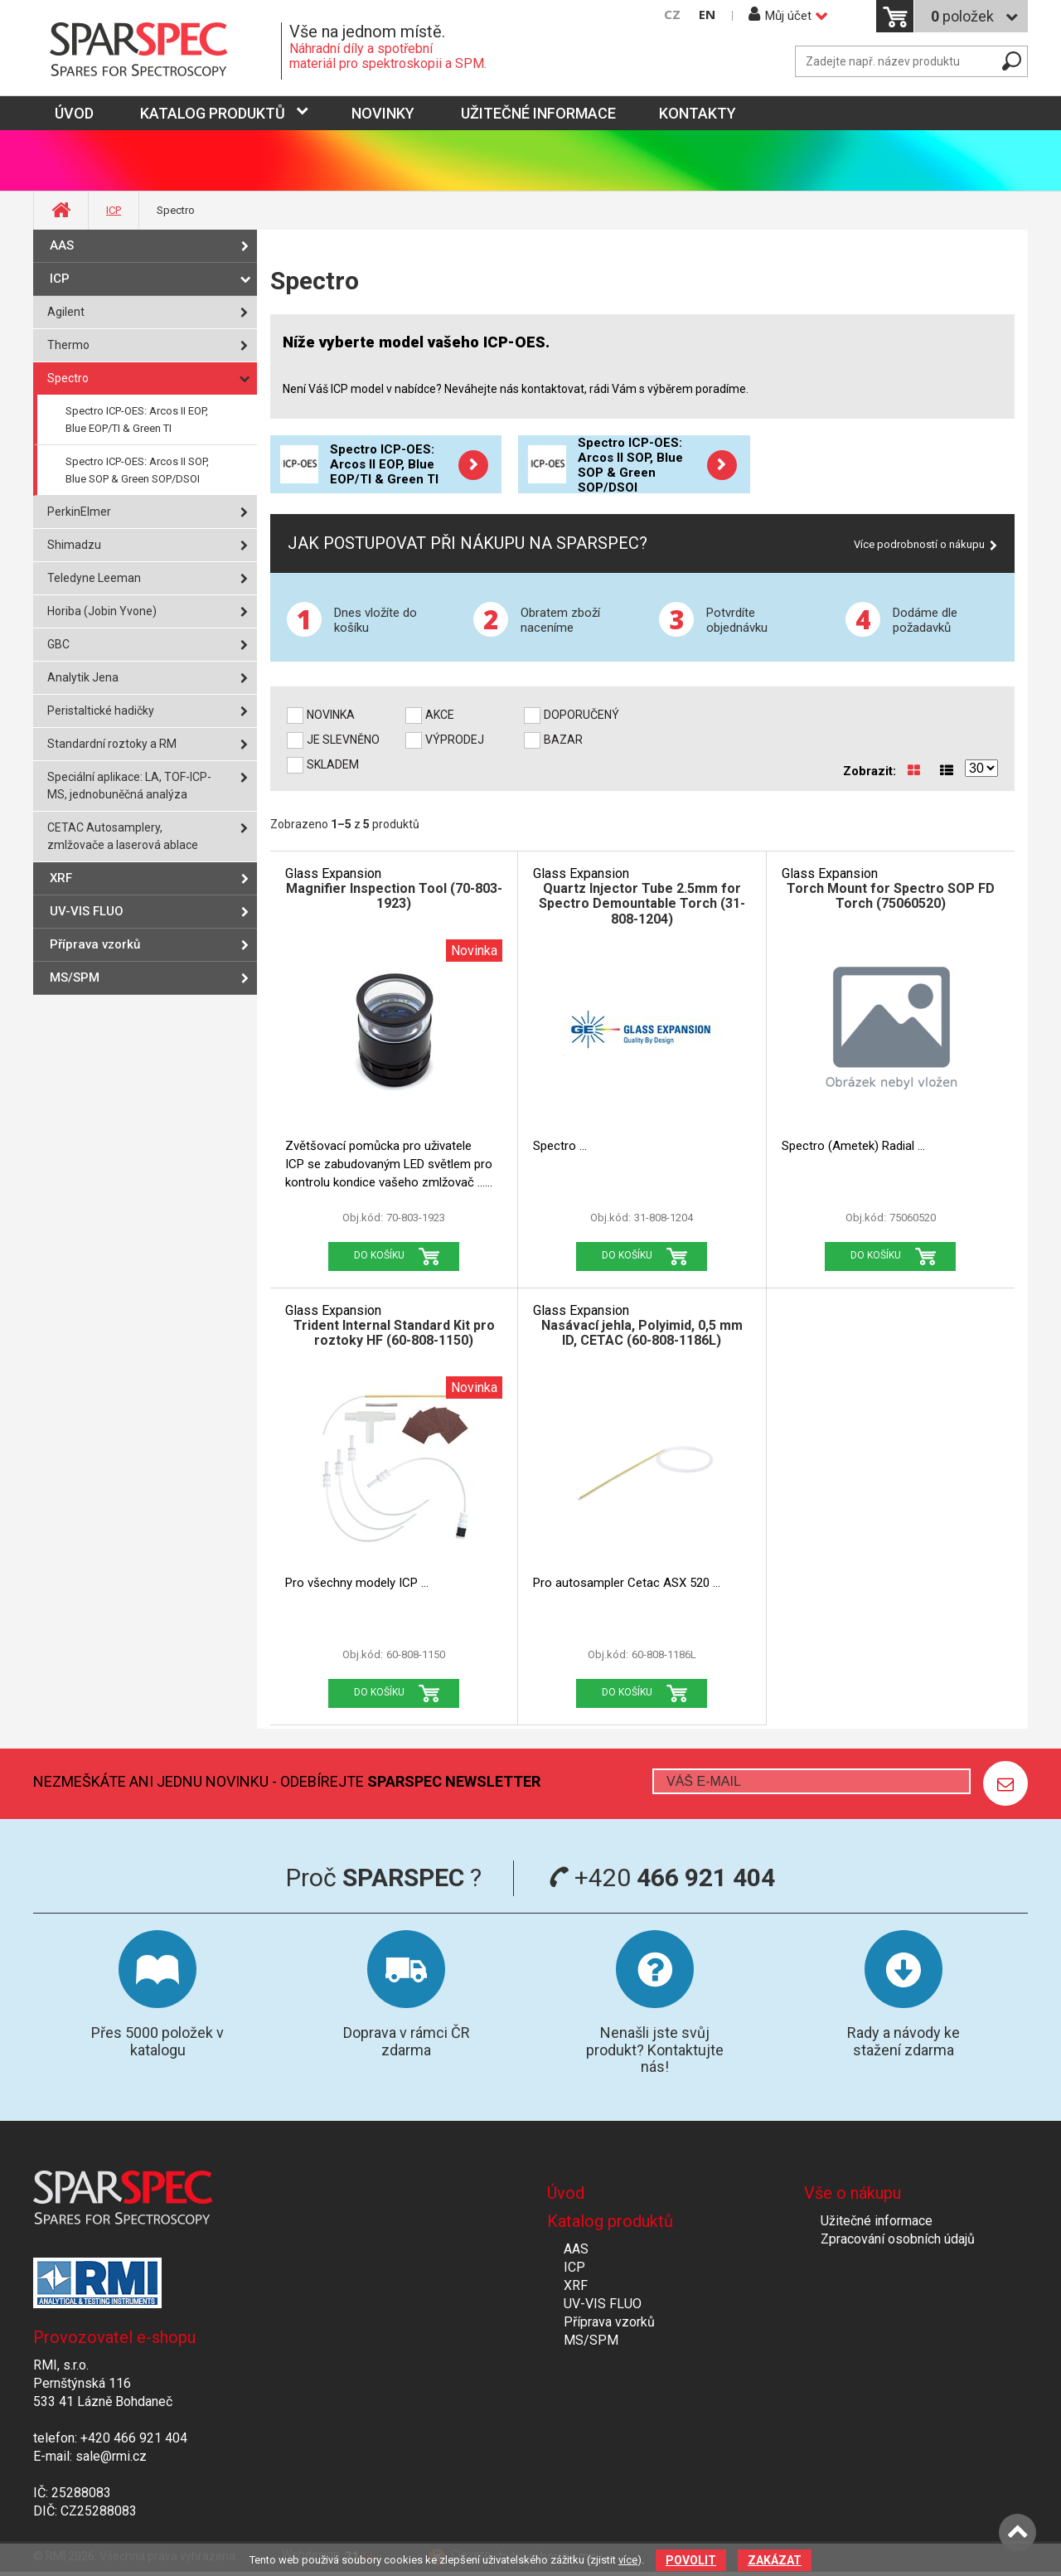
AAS (62, 245)
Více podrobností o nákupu (919, 544)
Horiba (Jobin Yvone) (102, 611)
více (627, 2560)
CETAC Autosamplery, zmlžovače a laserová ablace (122, 836)
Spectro (68, 378)
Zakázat (775, 2560)
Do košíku (379, 1255)
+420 (662, 1877)
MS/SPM (74, 977)
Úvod (565, 2193)
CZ (672, 14)
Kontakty (697, 113)
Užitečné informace (538, 113)
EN (707, 14)
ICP (113, 210)
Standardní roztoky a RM (112, 743)
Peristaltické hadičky (100, 710)
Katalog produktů (212, 113)
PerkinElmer (79, 511)
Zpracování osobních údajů (898, 2239)
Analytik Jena (83, 677)
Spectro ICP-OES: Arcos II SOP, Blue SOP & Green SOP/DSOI (137, 470)
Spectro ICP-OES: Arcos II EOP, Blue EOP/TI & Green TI (136, 419)
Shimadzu (74, 544)
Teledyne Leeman (94, 578)
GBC (58, 644)
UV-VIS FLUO (87, 911)
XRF (61, 878)
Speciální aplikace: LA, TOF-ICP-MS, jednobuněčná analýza (129, 785)
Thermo (68, 345)
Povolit (691, 2560)
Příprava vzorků (95, 944)
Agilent (66, 311)
